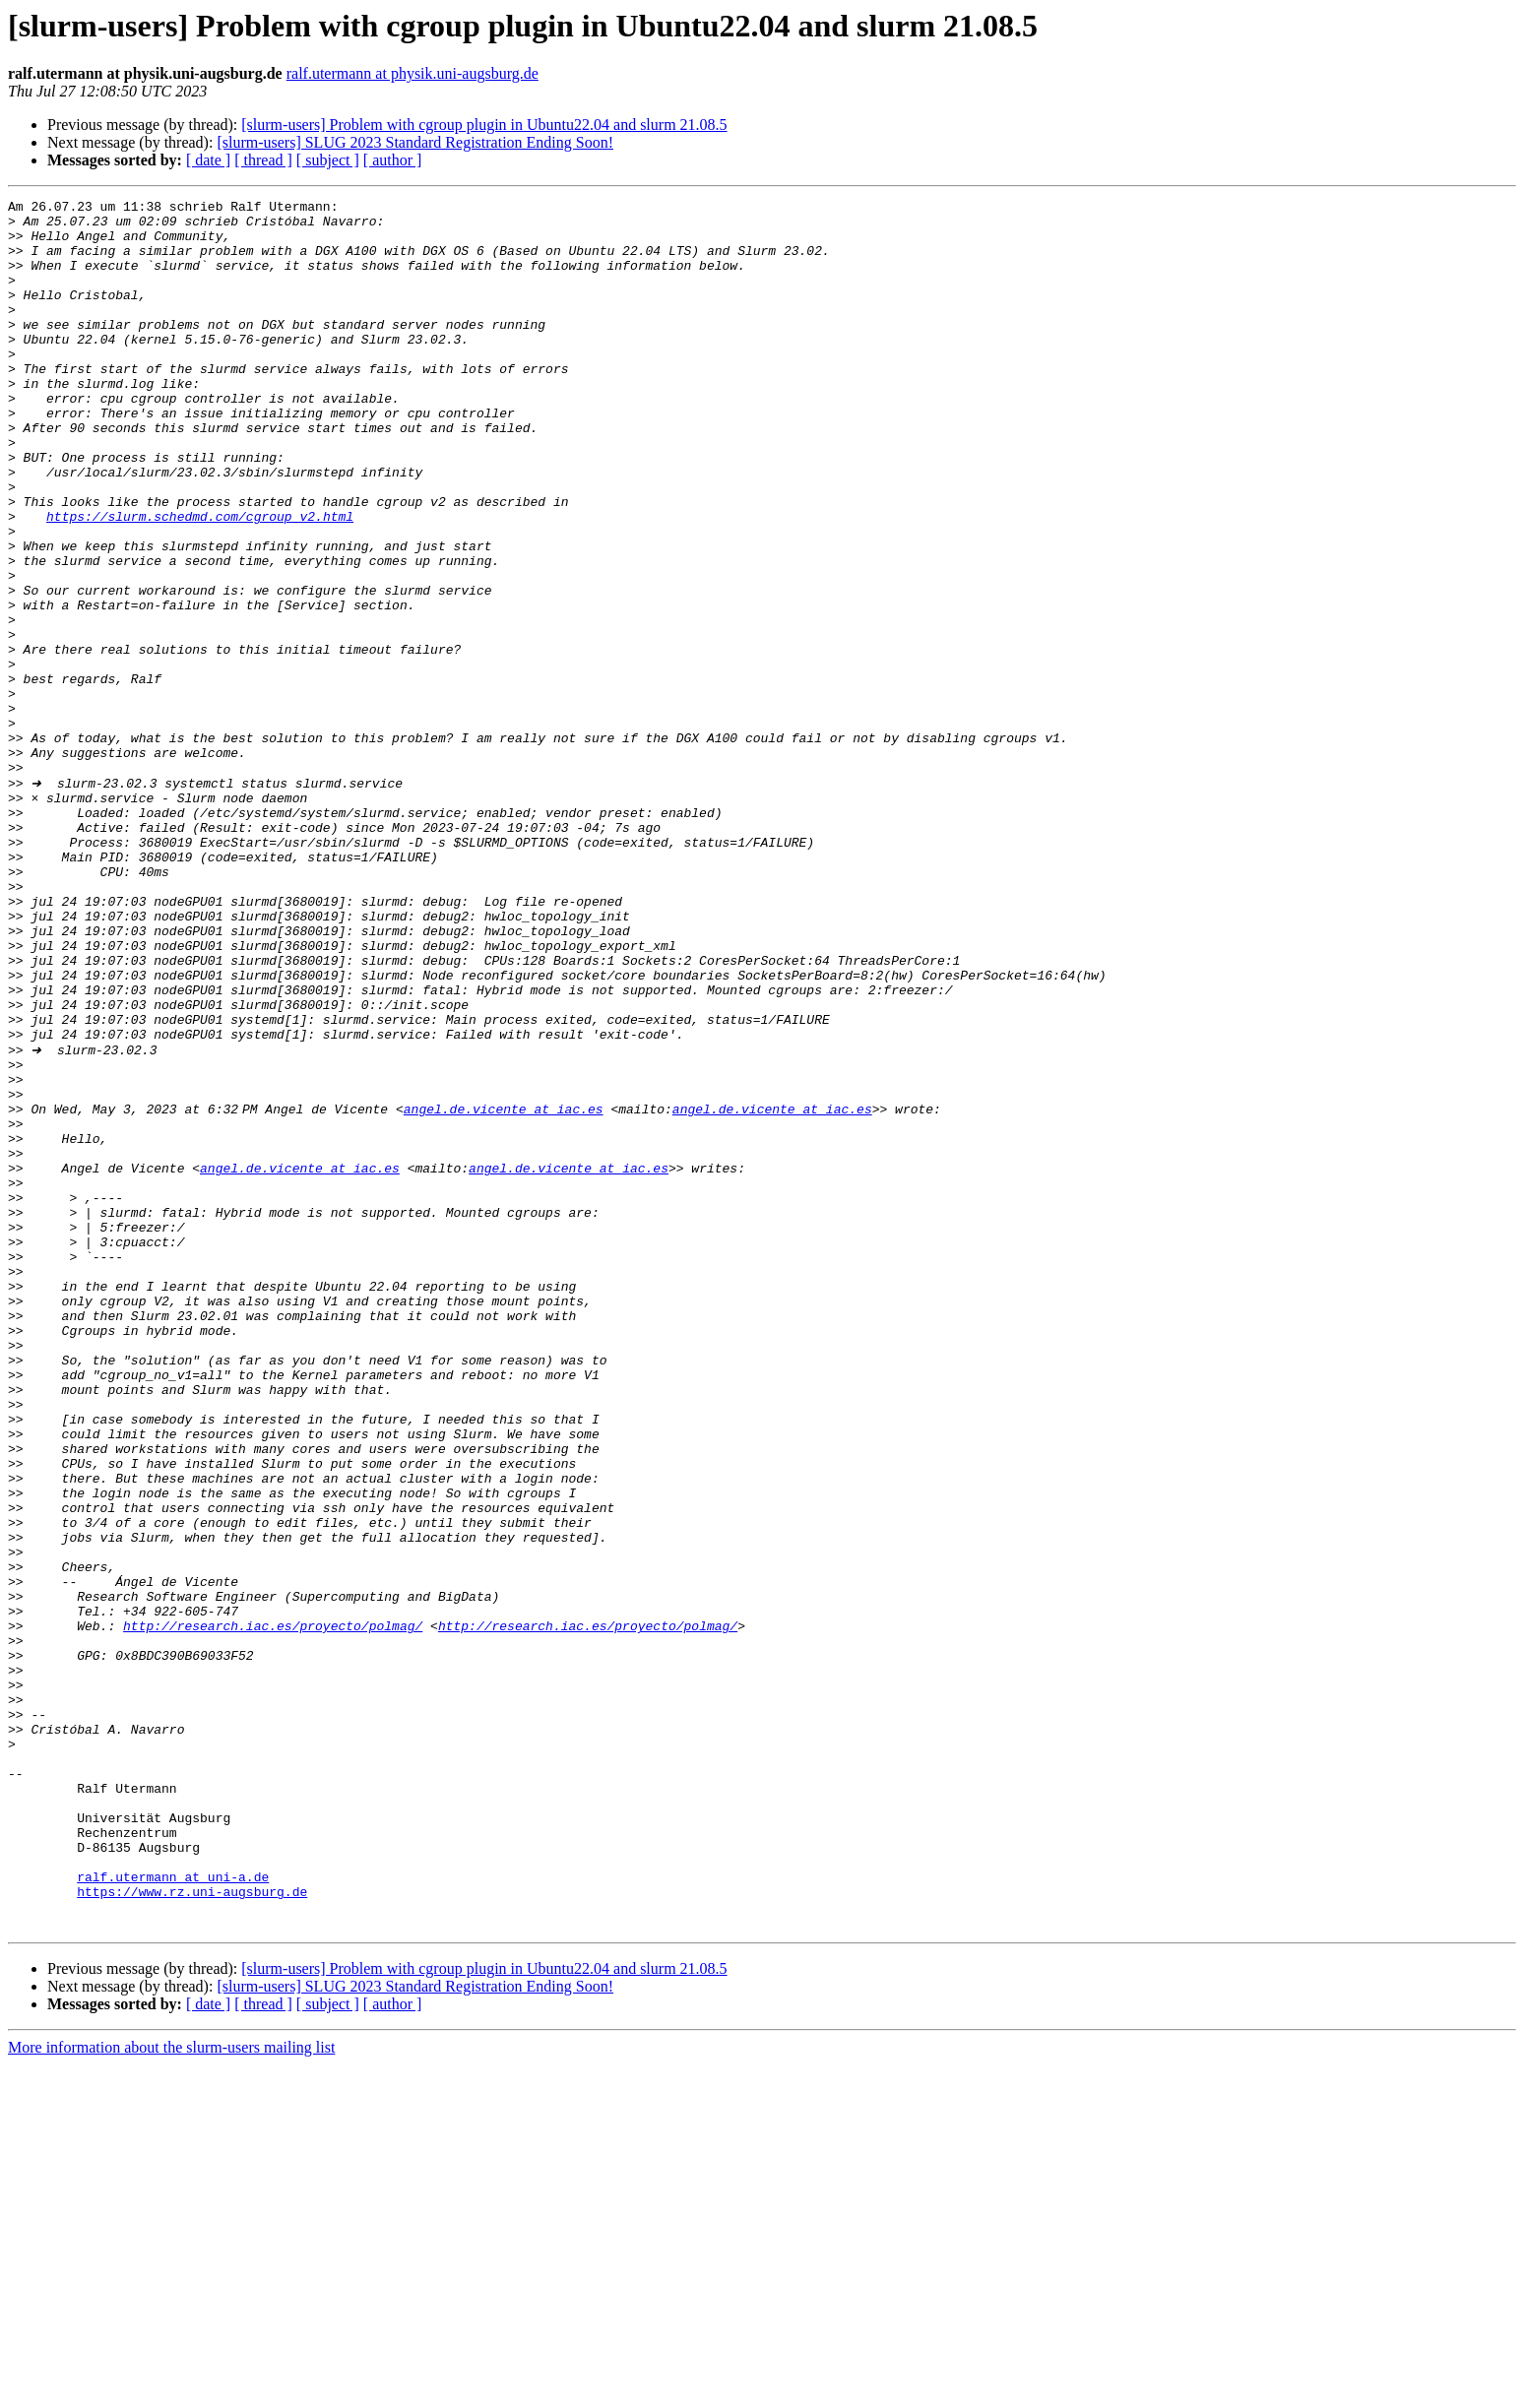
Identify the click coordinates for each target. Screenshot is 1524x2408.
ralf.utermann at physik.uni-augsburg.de (412, 73)
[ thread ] (263, 160)
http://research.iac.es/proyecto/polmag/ (272, 1910)
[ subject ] (327, 160)
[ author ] (392, 160)
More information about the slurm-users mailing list (171, 2390)
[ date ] (208, 160)
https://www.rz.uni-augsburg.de (192, 2229)
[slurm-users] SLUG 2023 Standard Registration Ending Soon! (415, 142)
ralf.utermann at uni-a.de (173, 2211)
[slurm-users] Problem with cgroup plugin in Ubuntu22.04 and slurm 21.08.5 (484, 124)
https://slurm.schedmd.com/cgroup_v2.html (199, 581)
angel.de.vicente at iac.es (507, 1290)
